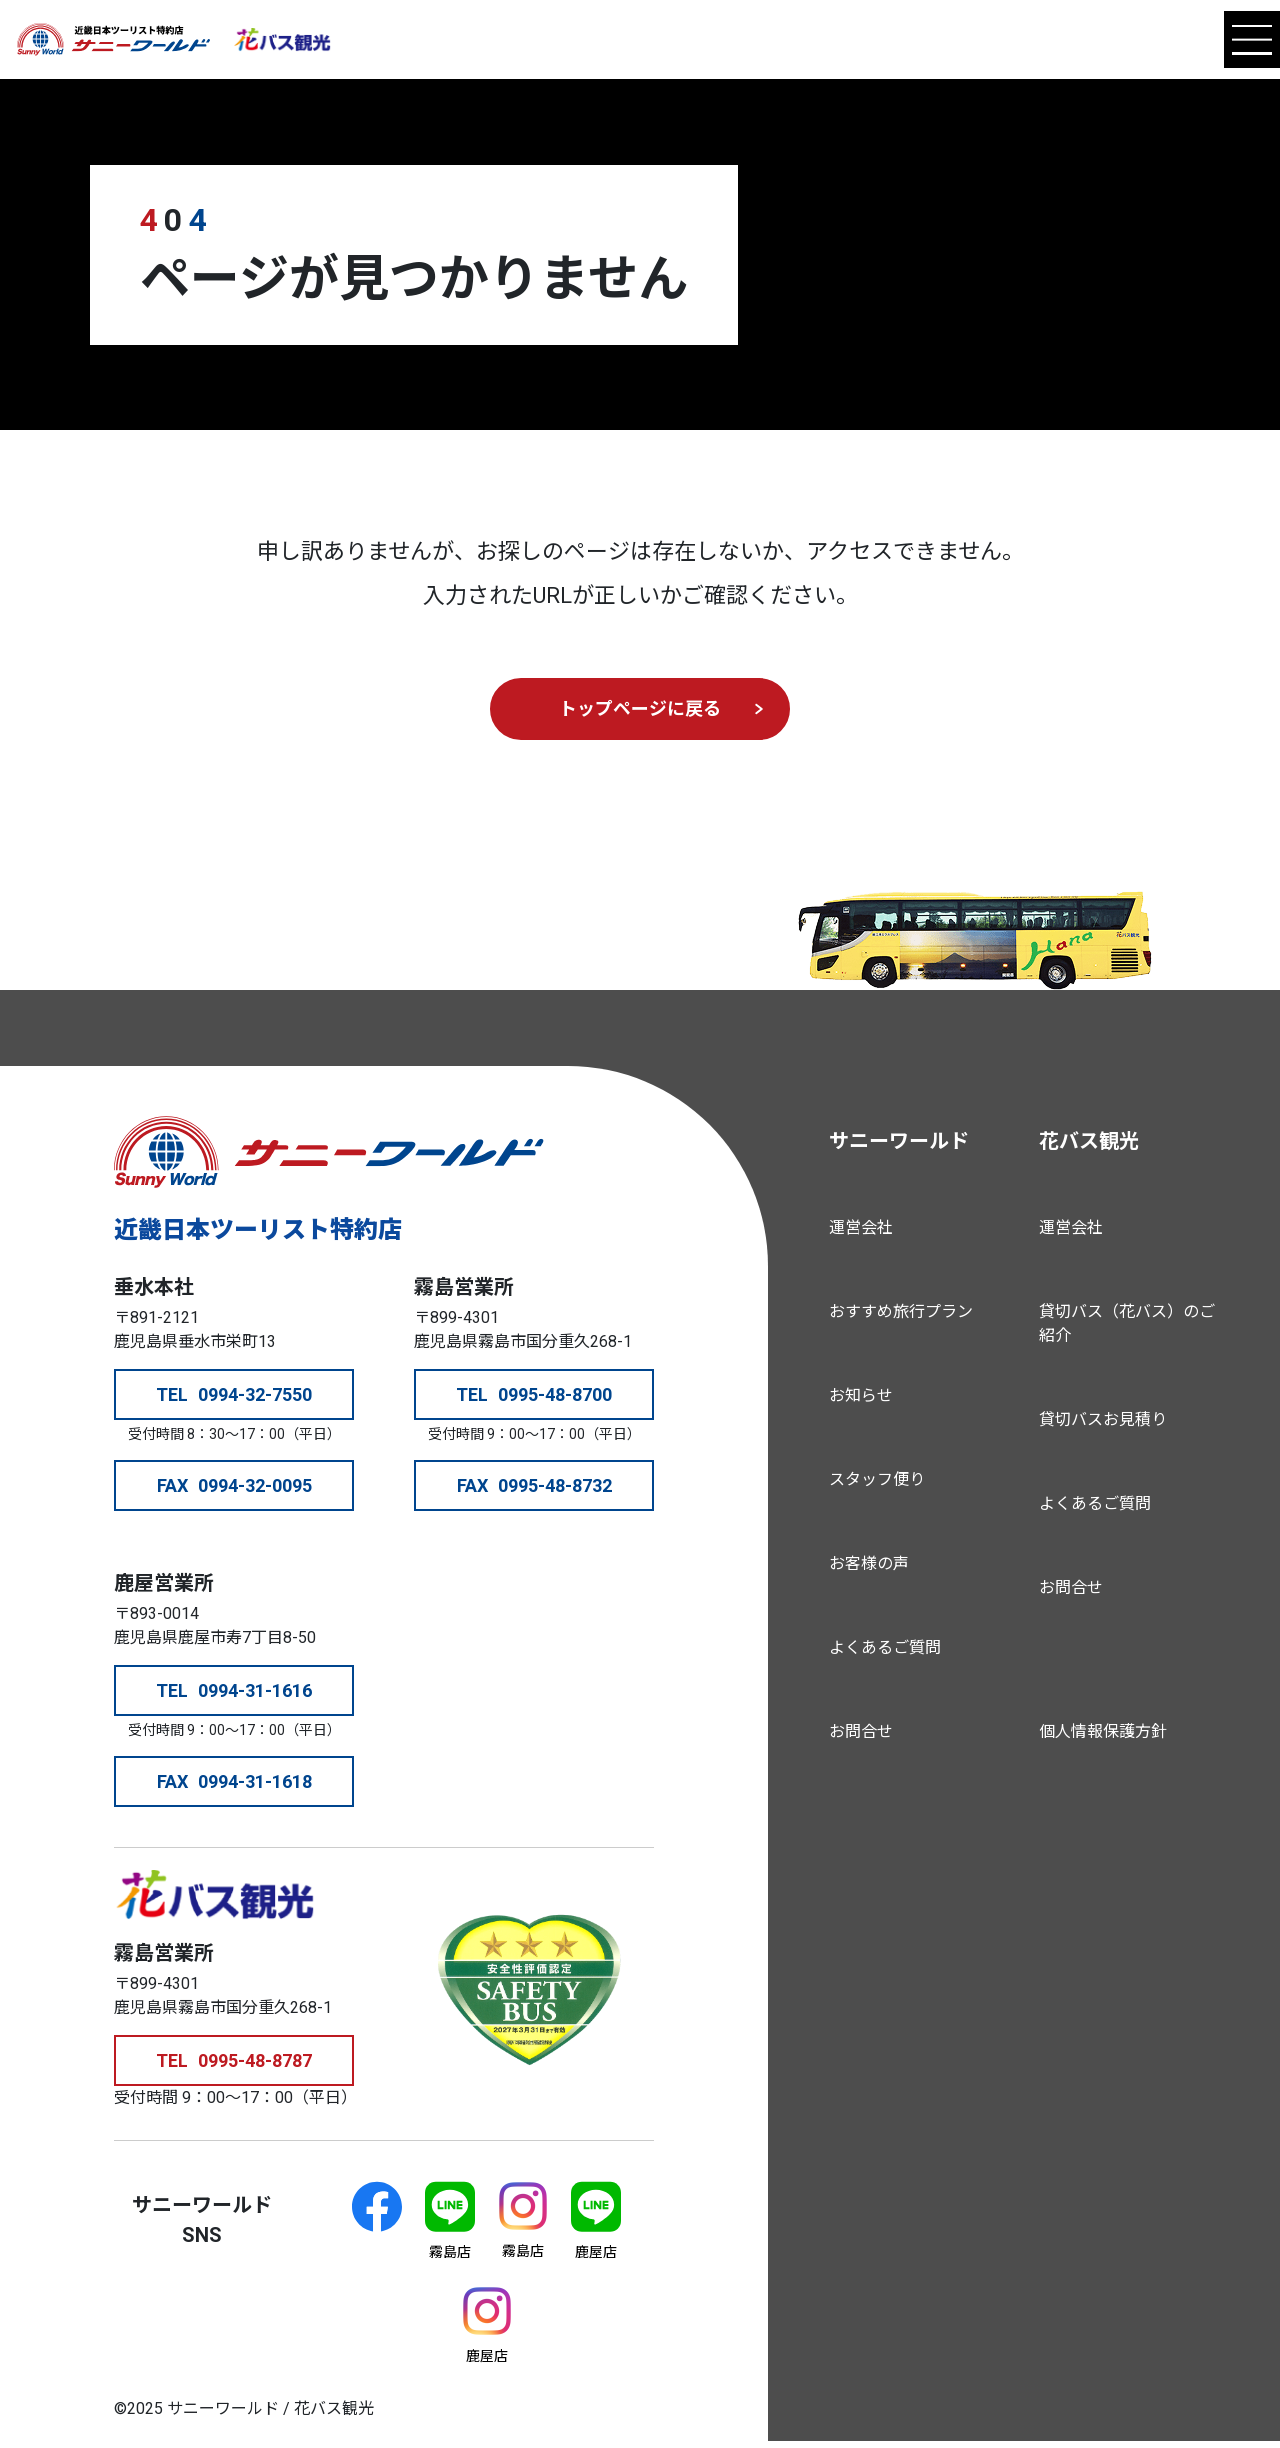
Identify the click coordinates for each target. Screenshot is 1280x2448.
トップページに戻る (640, 708)
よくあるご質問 (885, 1647)
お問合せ (861, 1731)
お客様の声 (869, 1563)
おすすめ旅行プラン (901, 1311)
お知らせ (861, 1395)
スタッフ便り (877, 1479)
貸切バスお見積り (1103, 1419)
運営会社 (861, 1227)
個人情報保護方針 (1103, 1731)
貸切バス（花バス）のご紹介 (1127, 1323)
